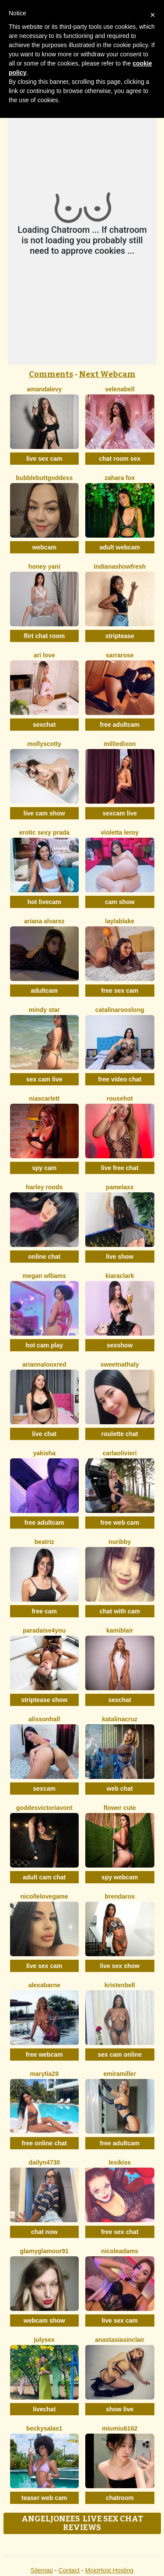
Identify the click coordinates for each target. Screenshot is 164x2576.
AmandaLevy (44, 389)
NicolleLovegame (44, 1896)
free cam (44, 1611)
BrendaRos (120, 1896)
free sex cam (119, 990)
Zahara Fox (120, 477)
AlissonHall (44, 1719)
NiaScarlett (44, 1098)
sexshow (120, 1345)
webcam (44, 547)
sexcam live (119, 813)
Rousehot (120, 1098)
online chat (44, 1256)
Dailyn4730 (44, 2162)
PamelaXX (120, 1187)
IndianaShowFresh (120, 566)
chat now (44, 2231)
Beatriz (44, 1541)
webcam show (44, 2320)
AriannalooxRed (44, 1364)
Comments (51, 374)
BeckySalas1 (44, 2428)
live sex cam (44, 458)
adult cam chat (44, 1877)
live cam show (44, 813)
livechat (44, 2409)
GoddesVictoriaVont (44, 1807)
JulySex (44, 2339)
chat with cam (119, 1611)
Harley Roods (44, 1187)
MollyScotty (44, 743)
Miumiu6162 (119, 2428)
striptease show (44, 1699)
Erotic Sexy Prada (44, 832)
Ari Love (44, 655)
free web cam (119, 1522)
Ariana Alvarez (44, 921)
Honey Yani (44, 566)
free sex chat (120, 2231)
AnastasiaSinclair (119, 2339)
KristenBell (120, 1985)
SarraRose (120, 655)
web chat (120, 1788)
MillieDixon (120, 743)
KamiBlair (119, 1630)
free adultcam (120, 724)
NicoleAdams (119, 2251)
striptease (119, 635)
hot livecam (44, 901)
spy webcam (119, 1877)
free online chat (44, 2143)
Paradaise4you (44, 1630)
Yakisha (44, 1453)
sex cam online (120, 2054)
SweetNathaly (120, 1364)
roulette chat (119, 1433)
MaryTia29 (44, 2073)
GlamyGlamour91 (44, 2251)
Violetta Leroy (120, 832)
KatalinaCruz (119, 1719)
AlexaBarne (44, 1985)
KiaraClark (119, 1275)
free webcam (44, 2054)
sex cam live (44, 1079)
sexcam (44, 1788)
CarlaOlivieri (120, 1453)
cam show (120, 901)
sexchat (44, 724)
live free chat (120, 1167)
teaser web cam (44, 2497)
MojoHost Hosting (109, 2570)
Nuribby (119, 1541)
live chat (44, 1433)
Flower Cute (120, 1807)
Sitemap (42, 2570)
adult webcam (119, 547)
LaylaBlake (119, 921)
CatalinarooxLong (119, 1009)
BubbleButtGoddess (44, 477)
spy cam (44, 1167)
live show (119, 1256)
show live (119, 2409)
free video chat (119, 1079)
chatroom (120, 2497)
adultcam (44, 990)
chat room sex (119, 458)
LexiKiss (119, 2162)
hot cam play (44, 1345)
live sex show (120, 1965)
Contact (69, 2570)
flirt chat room (44, 635)
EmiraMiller (119, 2073)
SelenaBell (120, 389)
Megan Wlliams (44, 1275)
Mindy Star (44, 1009)
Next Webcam (107, 374)
